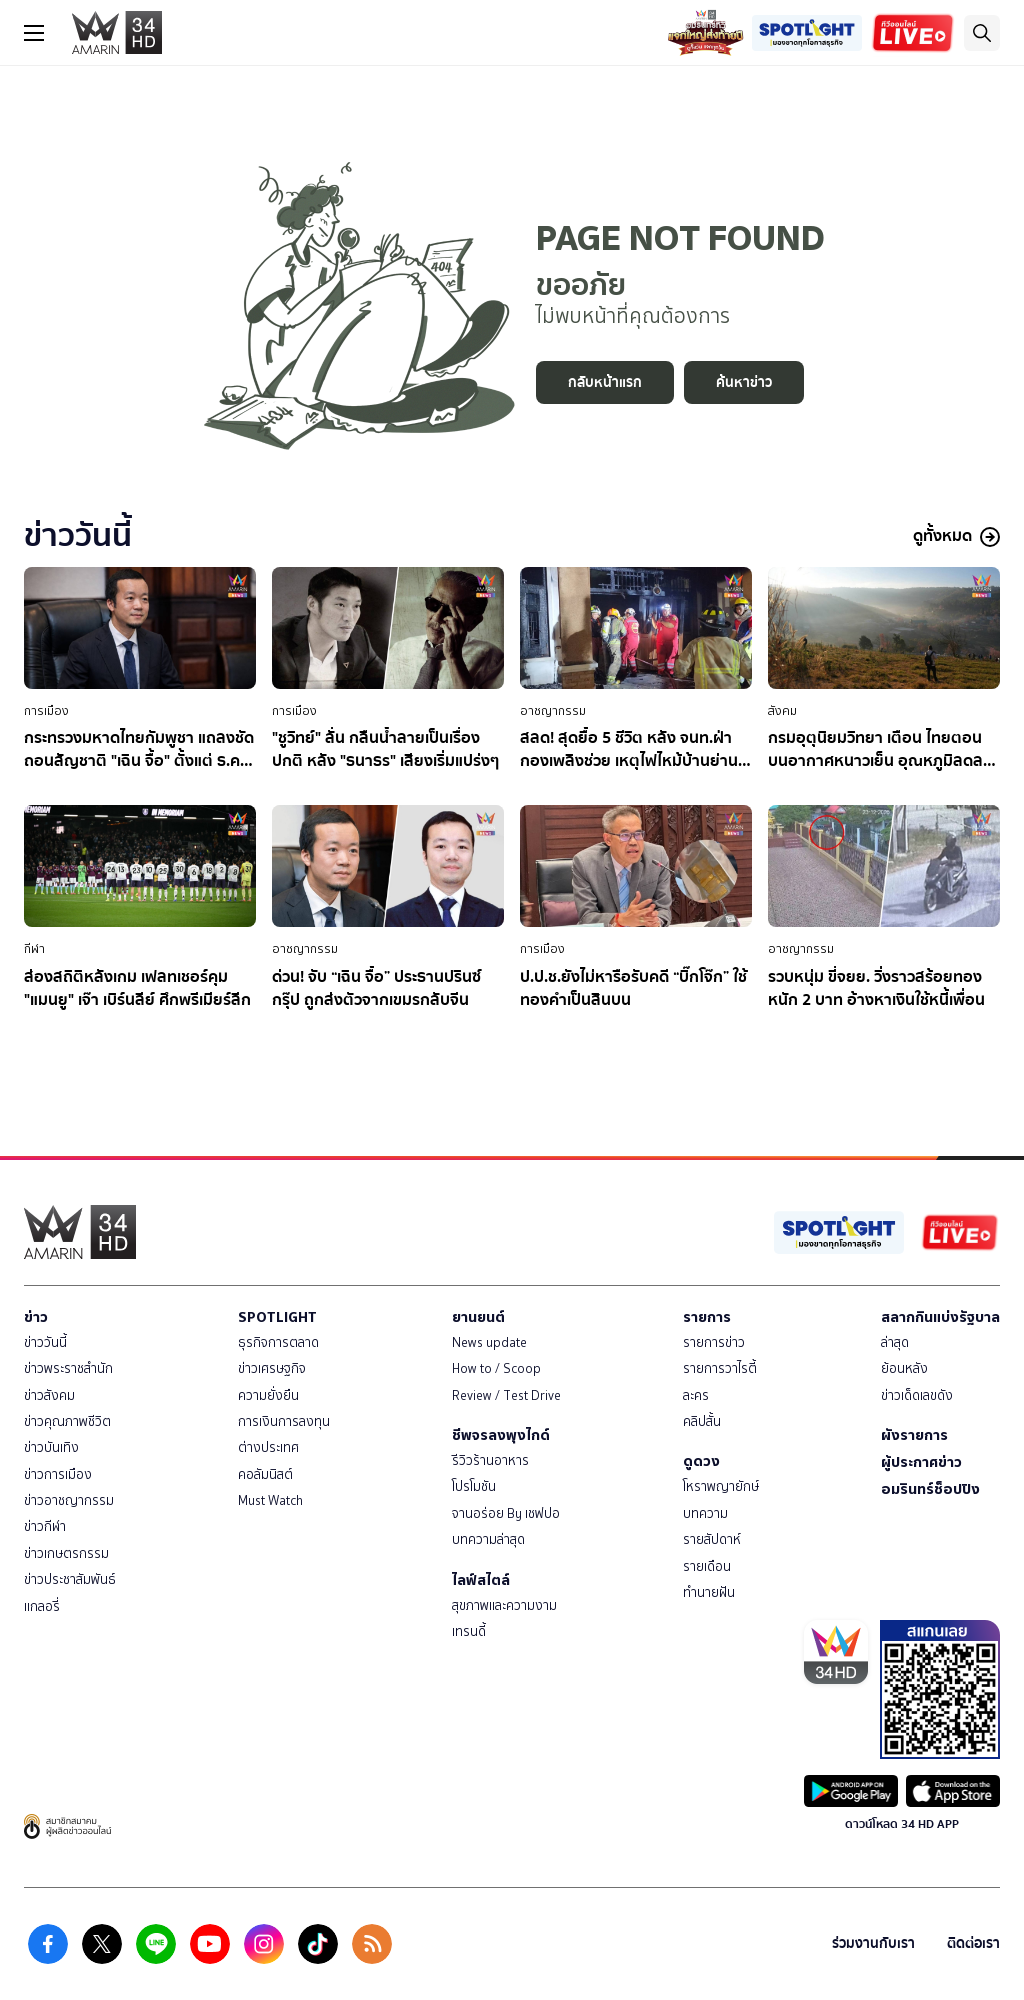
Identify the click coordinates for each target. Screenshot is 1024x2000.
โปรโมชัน (474, 1486)
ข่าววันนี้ (45, 1342)
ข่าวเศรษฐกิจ (272, 1368)
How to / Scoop (496, 1368)
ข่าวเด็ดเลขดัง (917, 1395)
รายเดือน (707, 1566)
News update (489, 1342)
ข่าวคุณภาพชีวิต (67, 1421)
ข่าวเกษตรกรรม (66, 1553)
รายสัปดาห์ (712, 1539)
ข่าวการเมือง (58, 1474)
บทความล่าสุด (488, 1539)
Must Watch (270, 1500)
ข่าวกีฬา (45, 1526)
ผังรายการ (914, 1435)
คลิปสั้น (702, 1421)
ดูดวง (701, 1461)
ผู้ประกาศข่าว (921, 1462)
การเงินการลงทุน (284, 1421)
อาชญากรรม (553, 711)
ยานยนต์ (478, 1317)
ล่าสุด (895, 1342)
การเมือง (46, 711)
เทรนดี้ (469, 1631)
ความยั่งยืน (268, 1395)
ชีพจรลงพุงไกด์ (501, 1435)
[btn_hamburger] (34, 33)
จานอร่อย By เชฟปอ (506, 1513)
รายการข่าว (714, 1342)
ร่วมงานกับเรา (873, 1943)
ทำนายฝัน (709, 1592)
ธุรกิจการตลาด (278, 1342)
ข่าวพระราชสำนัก (68, 1368)
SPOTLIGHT (277, 1317)
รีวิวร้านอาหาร (490, 1460)
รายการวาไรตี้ (720, 1368)
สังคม (782, 711)
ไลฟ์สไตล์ (481, 1580)
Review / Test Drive (506, 1395)
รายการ (707, 1317)
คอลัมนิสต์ (265, 1474)
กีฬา (34, 949)
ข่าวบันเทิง (51, 1447)
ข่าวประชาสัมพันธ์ (70, 1579)
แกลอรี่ (42, 1606)
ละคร (696, 1395)
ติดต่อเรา (973, 1943)
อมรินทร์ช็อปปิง (930, 1489)
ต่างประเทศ (268, 1447)
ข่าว (36, 1317)
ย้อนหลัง (904, 1368)
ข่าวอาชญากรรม (69, 1500)
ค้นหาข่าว (744, 382)
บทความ (705, 1513)
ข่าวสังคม (49, 1395)
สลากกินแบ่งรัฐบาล (940, 1317)
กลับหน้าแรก (605, 382)
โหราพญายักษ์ (721, 1486)
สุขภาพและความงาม (504, 1605)
